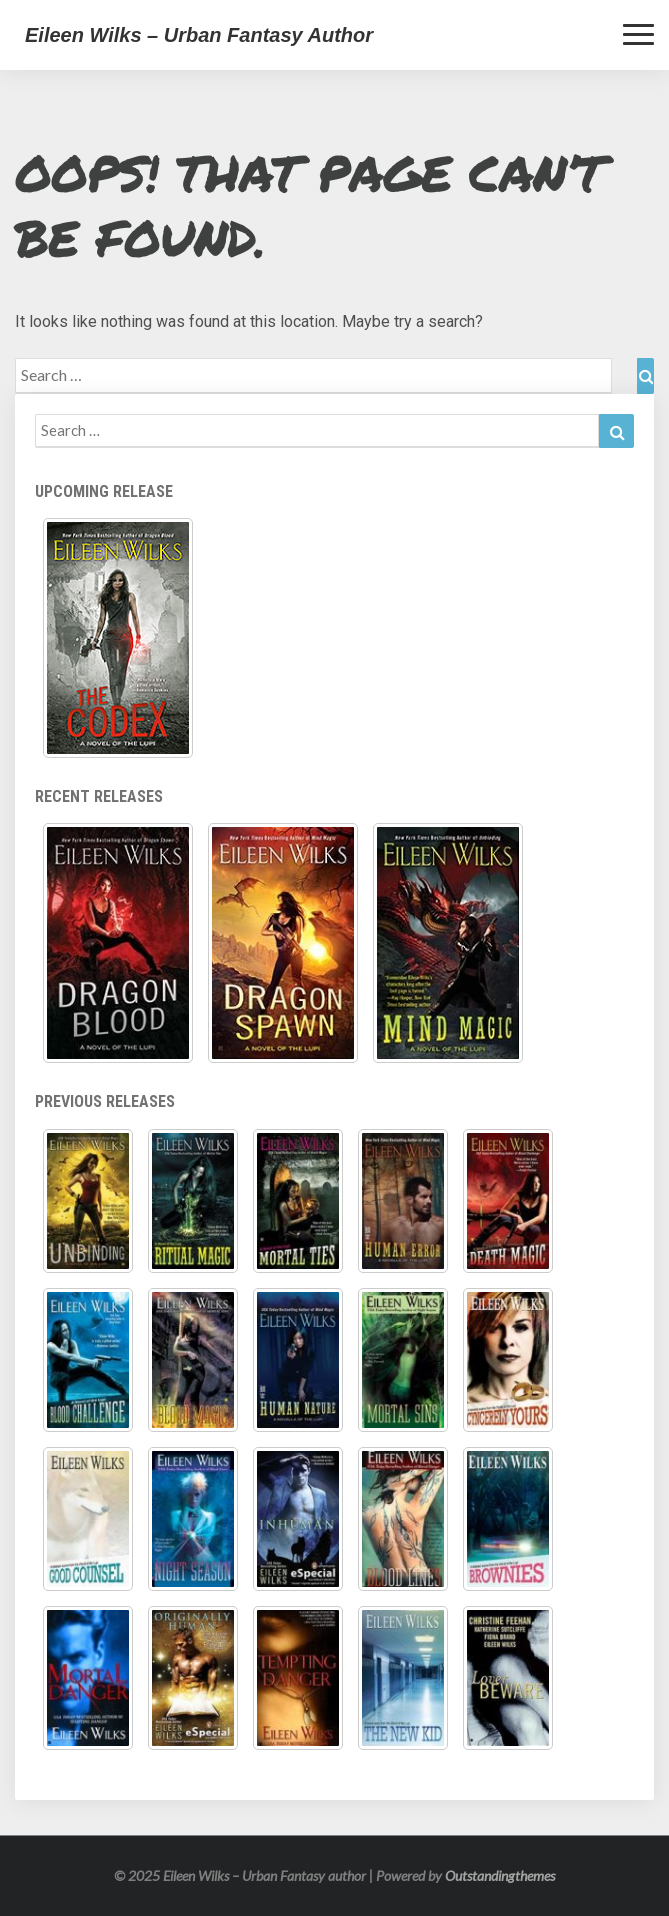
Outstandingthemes (500, 1875)
